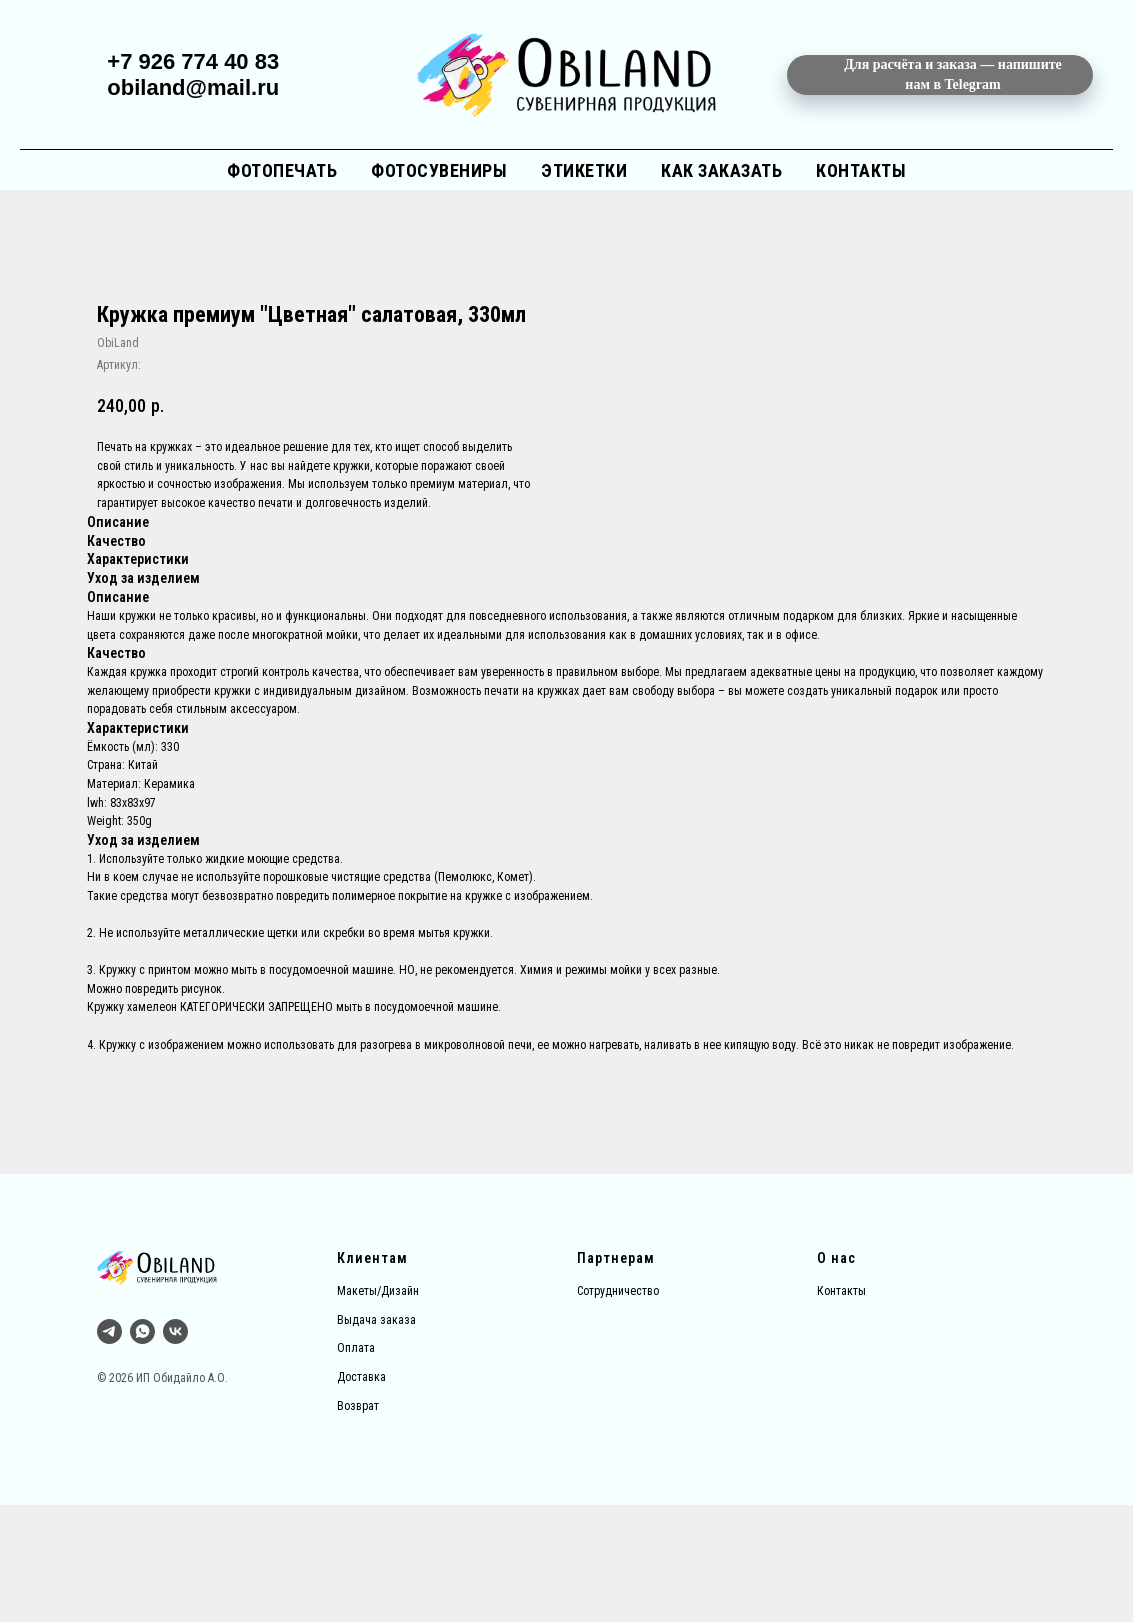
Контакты (861, 170)
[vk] (175, 1448)
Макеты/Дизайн (378, 1408)
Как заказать (721, 170)
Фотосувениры (439, 170)
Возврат (358, 1523)
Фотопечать (282, 170)
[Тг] (109, 1448)
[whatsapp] (142, 1448)
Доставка (361, 1494)
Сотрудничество (618, 1408)
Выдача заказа (376, 1437)
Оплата (356, 1466)
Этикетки (584, 170)
